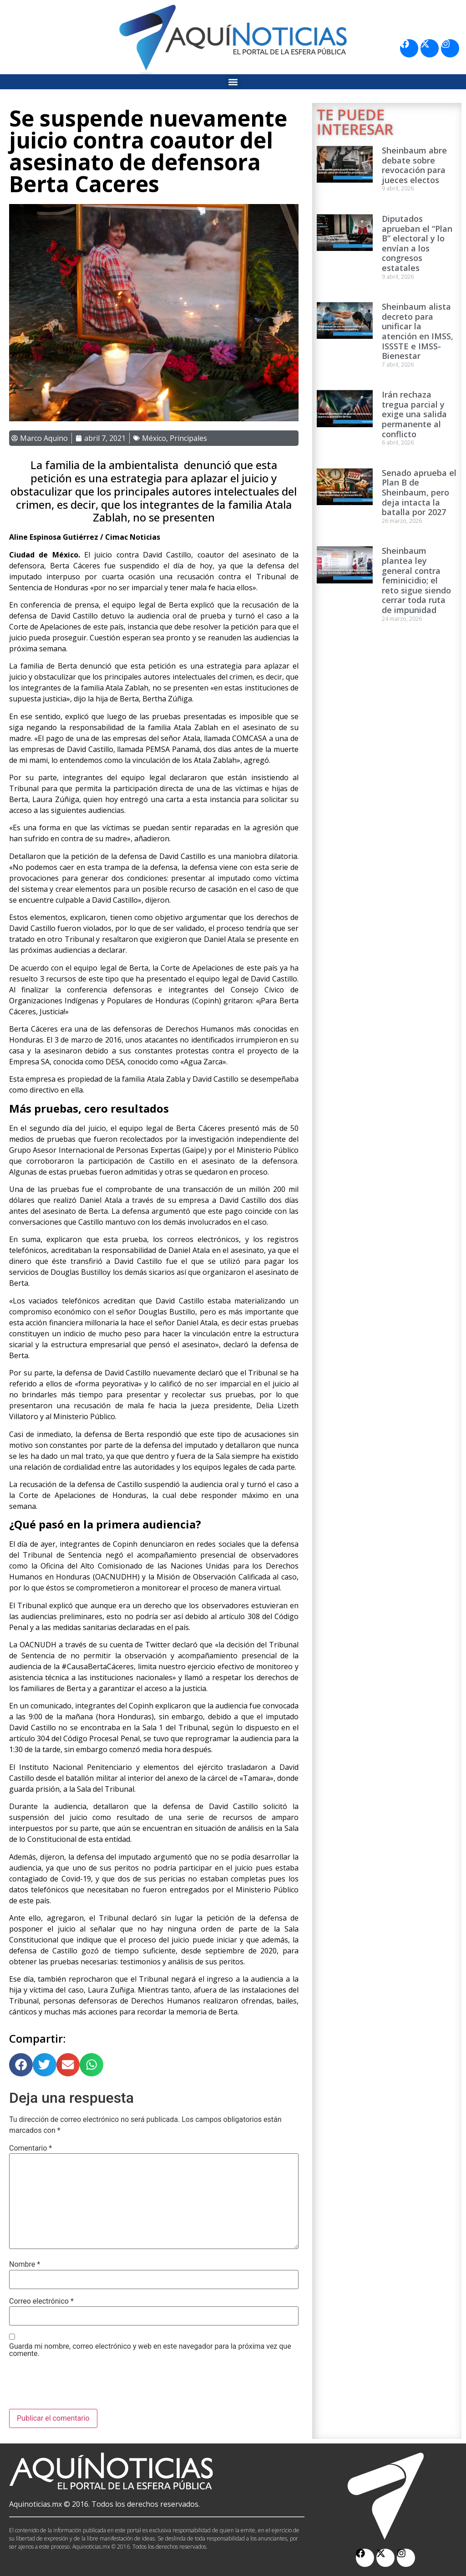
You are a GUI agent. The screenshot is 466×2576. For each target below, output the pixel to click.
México (154, 438)
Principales (188, 438)
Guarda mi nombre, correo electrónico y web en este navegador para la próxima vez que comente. (150, 2350)
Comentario (30, 2148)
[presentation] (78, 2386)
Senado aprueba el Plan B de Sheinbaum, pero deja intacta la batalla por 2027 (419, 492)
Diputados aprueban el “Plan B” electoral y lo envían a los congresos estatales (417, 243)
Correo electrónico (41, 2301)
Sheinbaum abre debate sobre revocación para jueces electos (414, 165)
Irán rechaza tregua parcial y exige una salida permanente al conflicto (414, 414)
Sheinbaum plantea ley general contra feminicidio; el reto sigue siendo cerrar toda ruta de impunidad (416, 580)
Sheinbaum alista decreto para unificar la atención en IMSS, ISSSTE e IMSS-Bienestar (417, 331)
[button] (233, 81)
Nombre (24, 2264)
